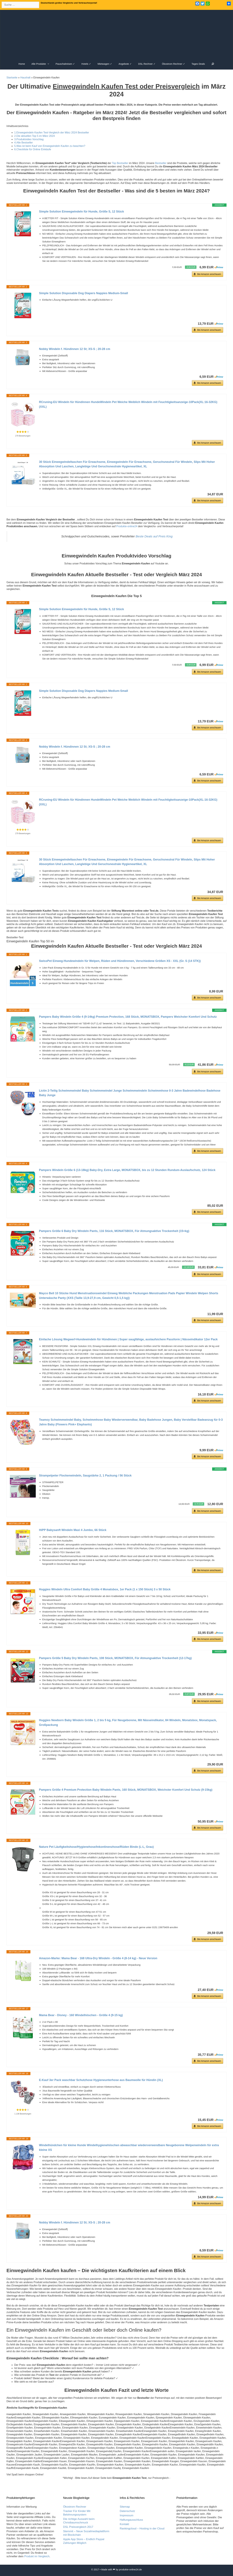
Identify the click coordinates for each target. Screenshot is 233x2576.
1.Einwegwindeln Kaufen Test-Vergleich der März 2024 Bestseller (51, 132)
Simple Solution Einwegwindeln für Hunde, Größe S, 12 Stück (81, 211)
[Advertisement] (116, 34)
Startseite (11, 77)
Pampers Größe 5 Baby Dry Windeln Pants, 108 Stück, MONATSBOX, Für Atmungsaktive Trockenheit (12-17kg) (115, 1658)
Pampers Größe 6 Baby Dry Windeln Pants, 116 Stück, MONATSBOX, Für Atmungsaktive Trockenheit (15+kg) (114, 1231)
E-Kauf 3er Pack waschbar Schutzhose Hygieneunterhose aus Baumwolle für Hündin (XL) (101, 2080)
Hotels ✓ (86, 63)
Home (21, 63)
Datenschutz (127, 2511)
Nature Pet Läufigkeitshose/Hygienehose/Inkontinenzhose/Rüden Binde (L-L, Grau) (96, 1846)
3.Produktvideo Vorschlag (29, 139)
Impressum (126, 2515)
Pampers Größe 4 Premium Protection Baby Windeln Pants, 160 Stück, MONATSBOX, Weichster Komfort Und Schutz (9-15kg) (125, 1789)
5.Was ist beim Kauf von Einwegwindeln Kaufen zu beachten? (49, 146)
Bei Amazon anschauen (209, 274)
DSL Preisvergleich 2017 (78, 2526)
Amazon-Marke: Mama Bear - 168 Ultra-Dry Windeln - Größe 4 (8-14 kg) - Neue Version (98, 1958)
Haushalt (25, 77)
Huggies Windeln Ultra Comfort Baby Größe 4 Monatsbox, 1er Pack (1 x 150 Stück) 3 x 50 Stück (105, 1589)
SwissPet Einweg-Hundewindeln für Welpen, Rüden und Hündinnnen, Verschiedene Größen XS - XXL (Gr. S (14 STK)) (120, 961)
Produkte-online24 (126, 526)
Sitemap (125, 2506)
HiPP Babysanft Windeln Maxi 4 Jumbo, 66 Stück (72, 1530)
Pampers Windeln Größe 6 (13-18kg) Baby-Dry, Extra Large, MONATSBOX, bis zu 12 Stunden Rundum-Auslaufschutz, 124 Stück (127, 1170)
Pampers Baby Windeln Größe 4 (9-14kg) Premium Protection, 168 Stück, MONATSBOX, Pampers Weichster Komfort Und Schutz (128, 1016)
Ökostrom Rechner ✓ (173, 63)
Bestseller (160, 163)
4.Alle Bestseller (23, 142)
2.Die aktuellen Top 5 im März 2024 (34, 136)
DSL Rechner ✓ (146, 63)
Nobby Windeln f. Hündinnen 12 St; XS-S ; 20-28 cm (74, 349)
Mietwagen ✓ (105, 63)
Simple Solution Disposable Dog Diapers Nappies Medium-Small (83, 293)
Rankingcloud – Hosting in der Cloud (142, 2528)
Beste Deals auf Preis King (154, 536)
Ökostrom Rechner (74, 2506)
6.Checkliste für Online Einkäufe (32, 149)
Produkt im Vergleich (37, 2556)
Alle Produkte (41, 64)
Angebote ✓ (125, 63)
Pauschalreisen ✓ (65, 63)
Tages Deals (198, 63)
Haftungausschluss (131, 2519)
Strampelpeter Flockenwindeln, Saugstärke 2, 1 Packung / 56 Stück (85, 1475)
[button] (49, 64)
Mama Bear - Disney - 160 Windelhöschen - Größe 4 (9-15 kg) (81, 2015)
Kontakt (124, 2524)
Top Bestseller (120, 163)
